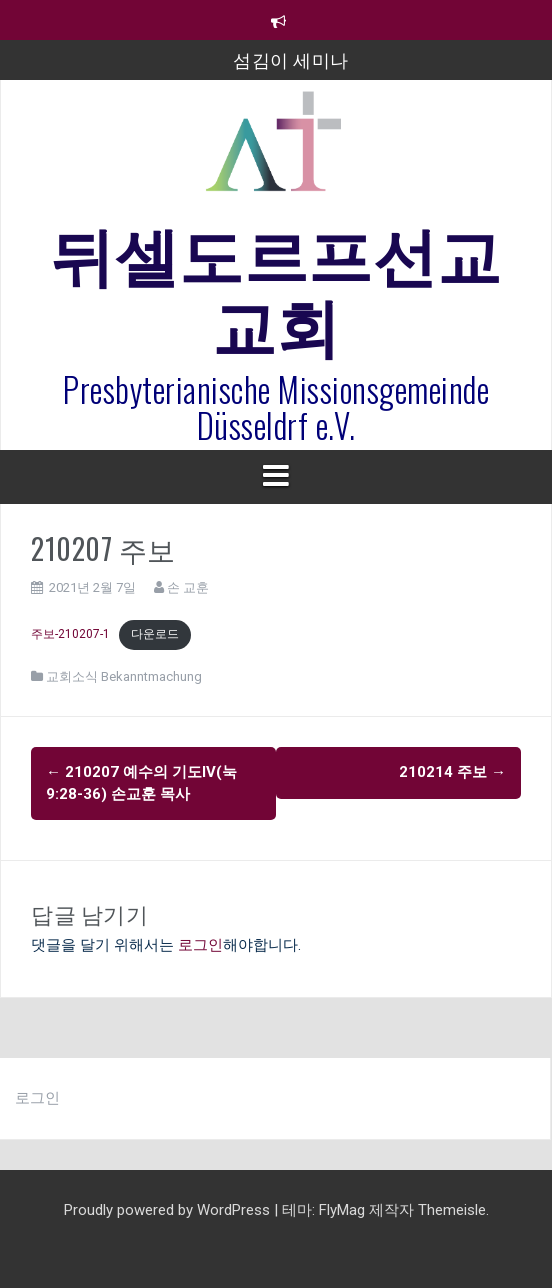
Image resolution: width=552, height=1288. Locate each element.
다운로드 (155, 634)
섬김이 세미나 (291, 59)
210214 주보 (452, 772)
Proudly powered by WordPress (169, 1210)
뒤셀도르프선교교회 (276, 286)
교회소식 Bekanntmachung (124, 676)
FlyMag (342, 1210)
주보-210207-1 (70, 634)
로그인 (200, 945)
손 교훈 (188, 587)
